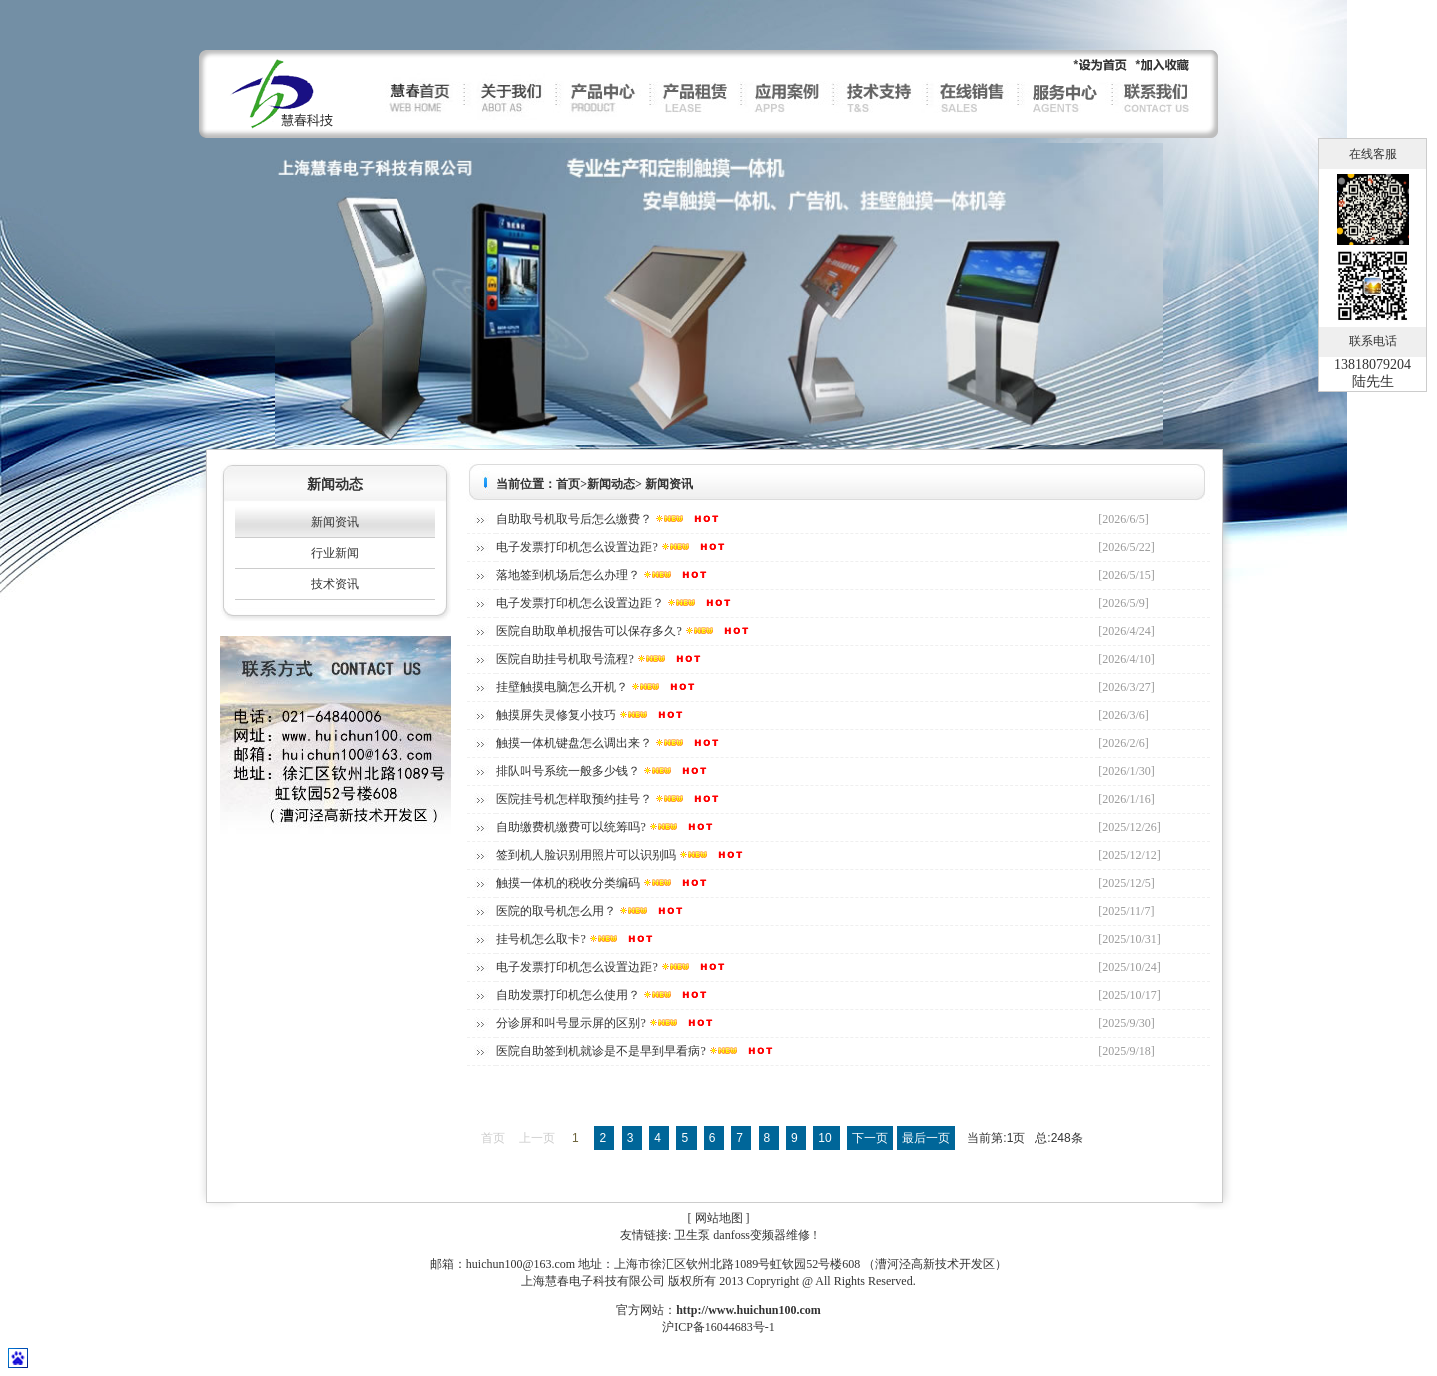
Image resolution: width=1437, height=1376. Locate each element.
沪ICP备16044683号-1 (718, 1327)
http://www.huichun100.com (748, 1310)
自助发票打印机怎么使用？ (568, 995)
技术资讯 (335, 584)
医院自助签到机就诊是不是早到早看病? (600, 1051)
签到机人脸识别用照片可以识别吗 (586, 855)
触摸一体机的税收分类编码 (568, 883)
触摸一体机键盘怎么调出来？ (574, 743)
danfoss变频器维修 (761, 1235)
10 (826, 1138)
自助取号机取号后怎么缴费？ (574, 519)
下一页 (870, 1138)
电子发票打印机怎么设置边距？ (580, 603)
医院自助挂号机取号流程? (564, 659)
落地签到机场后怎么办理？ (568, 575)
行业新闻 (335, 553)
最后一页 (926, 1138)
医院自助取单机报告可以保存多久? (588, 631)
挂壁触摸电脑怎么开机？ (562, 687)
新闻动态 (611, 484)
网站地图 (719, 1218)
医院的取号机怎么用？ (556, 911)
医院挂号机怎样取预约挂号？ (574, 799)
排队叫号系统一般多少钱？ (568, 771)
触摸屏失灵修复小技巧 (556, 715)
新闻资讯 (335, 522)
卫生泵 (692, 1235)
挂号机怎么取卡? (540, 939)
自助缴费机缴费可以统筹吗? (570, 827)
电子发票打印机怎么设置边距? (576, 547)
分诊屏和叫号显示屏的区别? (570, 1023)
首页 (568, 484)
